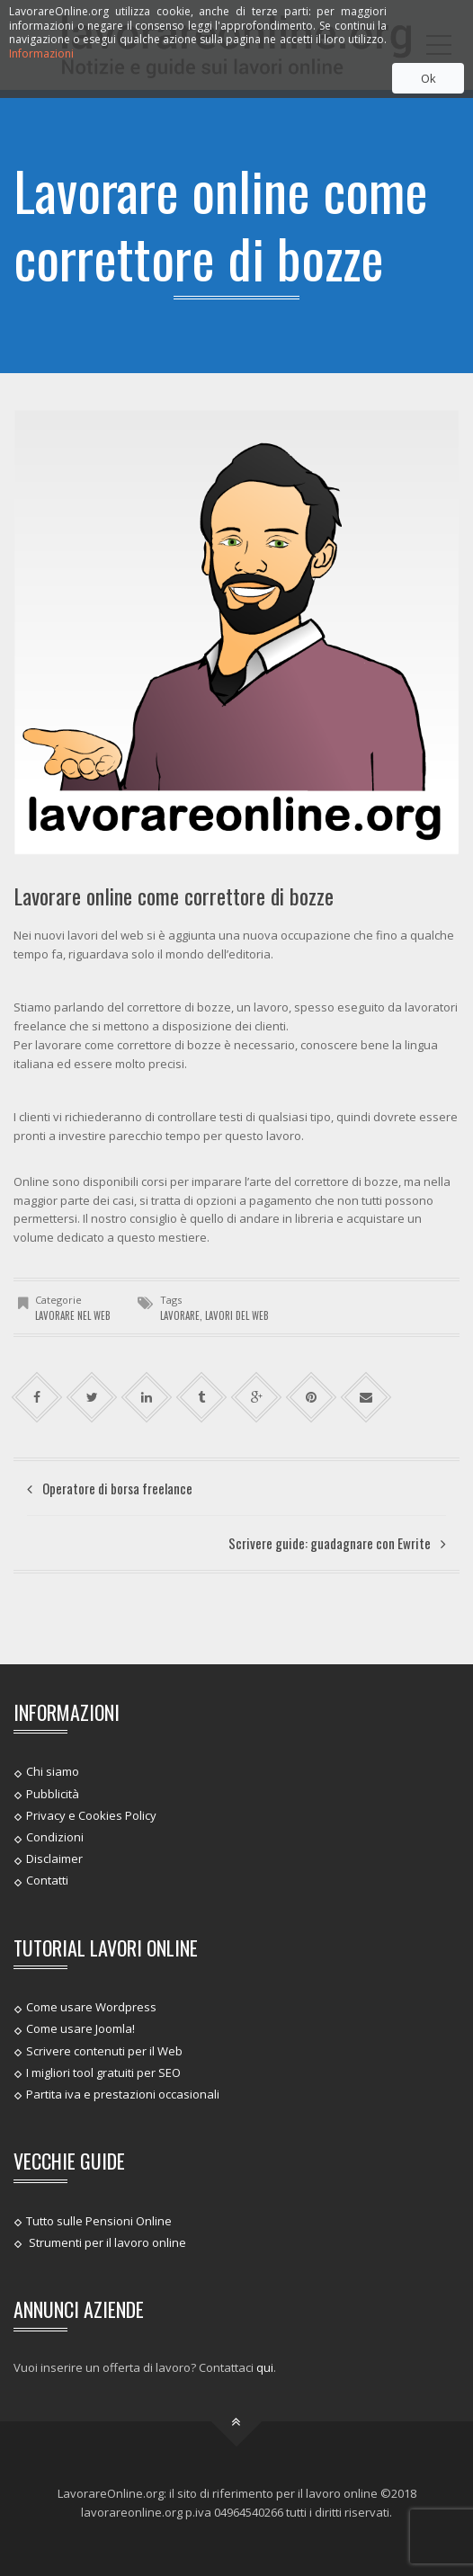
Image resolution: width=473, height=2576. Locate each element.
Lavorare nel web (73, 1315)
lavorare (180, 1315)
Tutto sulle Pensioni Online (99, 2220)
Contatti (47, 1880)
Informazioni (41, 53)
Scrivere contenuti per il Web (104, 2050)
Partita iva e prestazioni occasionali (122, 2094)
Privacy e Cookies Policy (91, 1815)
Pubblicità (52, 1793)
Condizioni (55, 1837)
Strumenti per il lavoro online (106, 2242)
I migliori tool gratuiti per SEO (103, 2072)
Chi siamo (52, 1771)
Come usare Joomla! (80, 2028)
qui (264, 2367)
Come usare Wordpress (91, 2007)
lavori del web (237, 1315)
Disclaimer (54, 1858)
